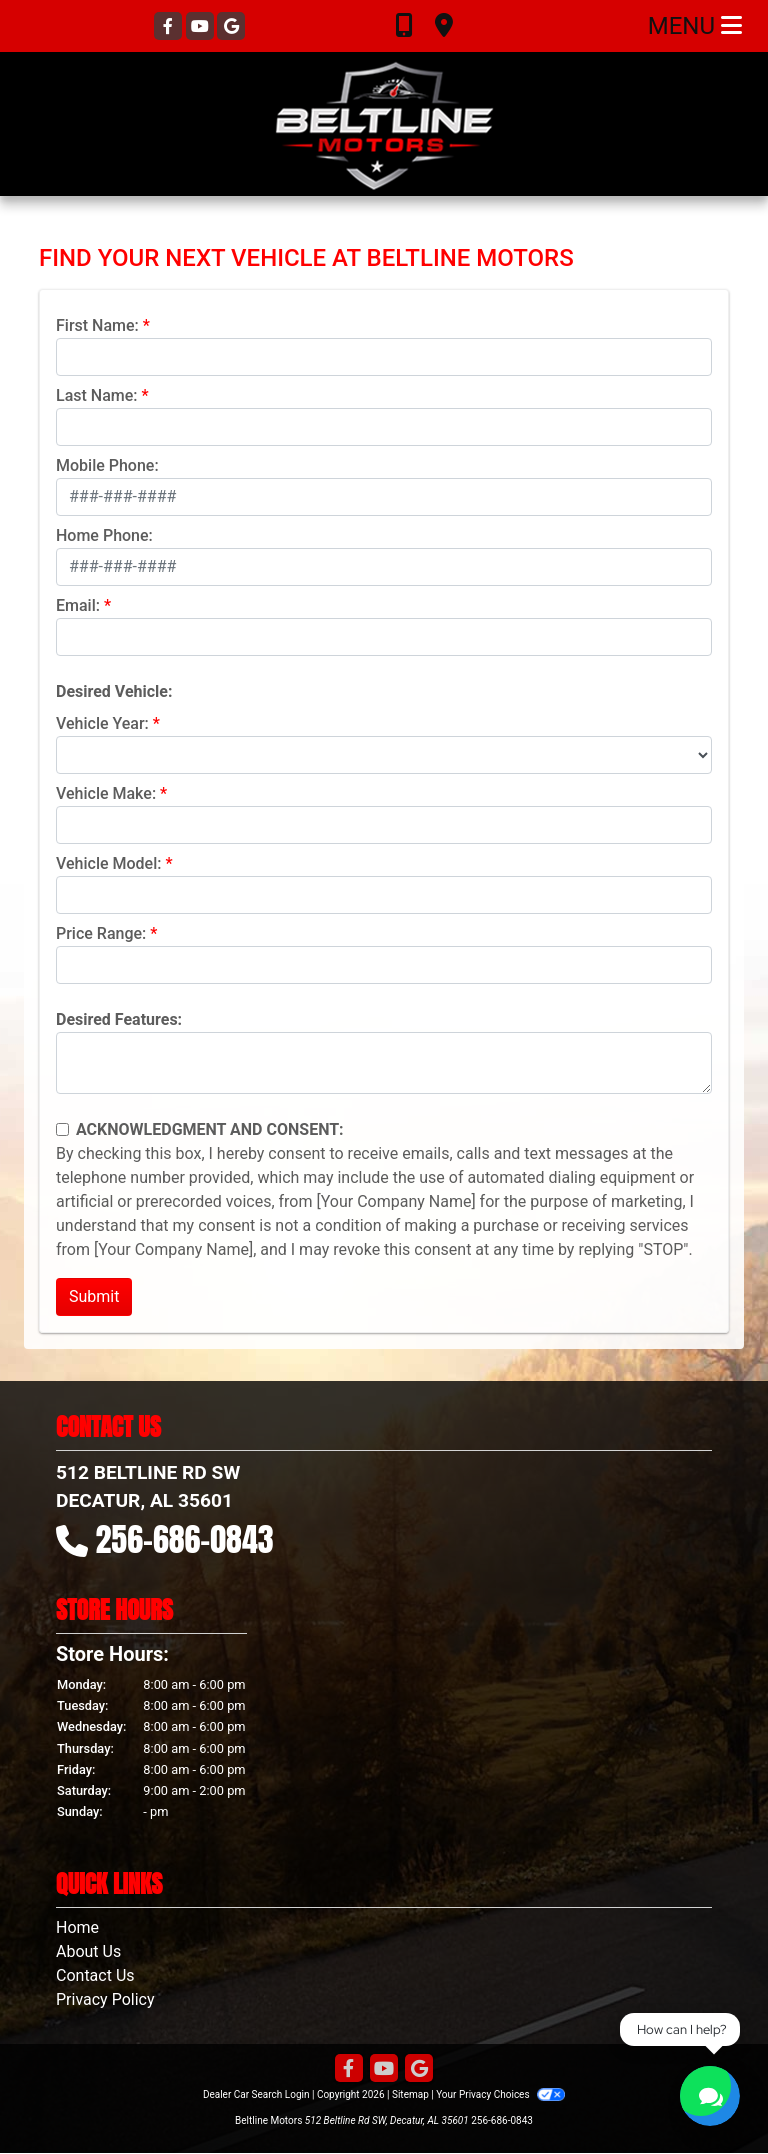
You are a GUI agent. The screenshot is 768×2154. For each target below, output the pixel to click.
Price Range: (101, 933)
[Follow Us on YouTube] (202, 26)
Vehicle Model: (108, 863)
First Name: (97, 325)
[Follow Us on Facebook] (170, 26)
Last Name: (97, 395)
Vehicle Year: (102, 723)
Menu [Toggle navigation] (695, 26)
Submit (94, 1296)
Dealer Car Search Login (256, 2094)
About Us (88, 1951)
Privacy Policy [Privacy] (105, 1999)
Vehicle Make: (106, 793)
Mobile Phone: (107, 465)
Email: (78, 605)
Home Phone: (104, 535)
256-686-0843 (185, 1539)
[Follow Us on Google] (231, 26)
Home (77, 1927)
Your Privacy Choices (500, 2094)
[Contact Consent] (62, 1129)
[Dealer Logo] (384, 124)
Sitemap (410, 2094)
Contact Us (95, 1975)
